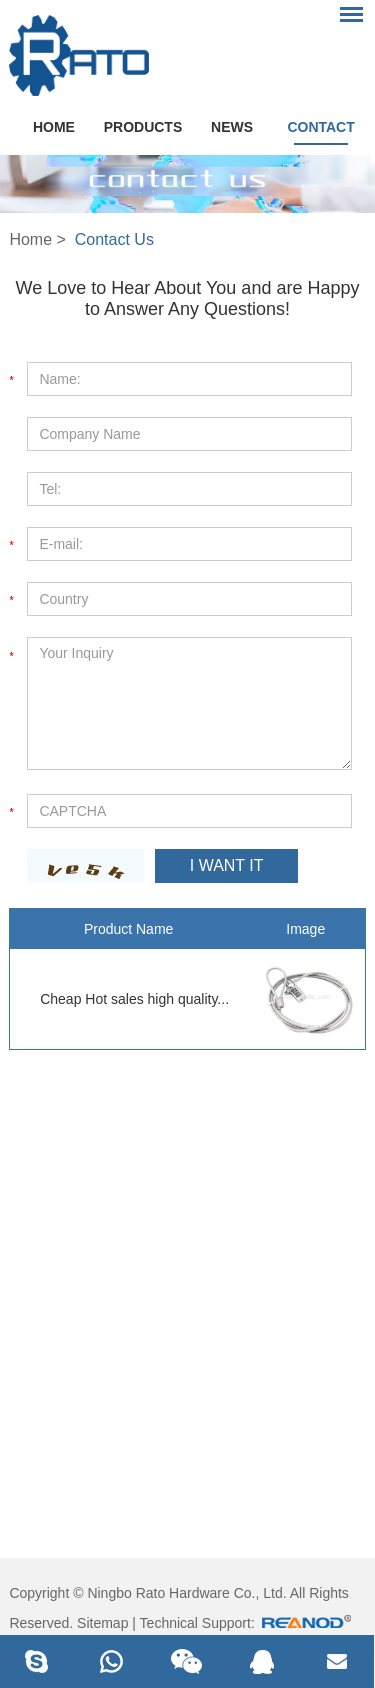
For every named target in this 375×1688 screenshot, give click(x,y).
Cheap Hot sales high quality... (134, 999)
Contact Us (114, 239)
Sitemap (102, 1623)
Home (54, 127)
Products (143, 127)
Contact (320, 127)
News (232, 127)
